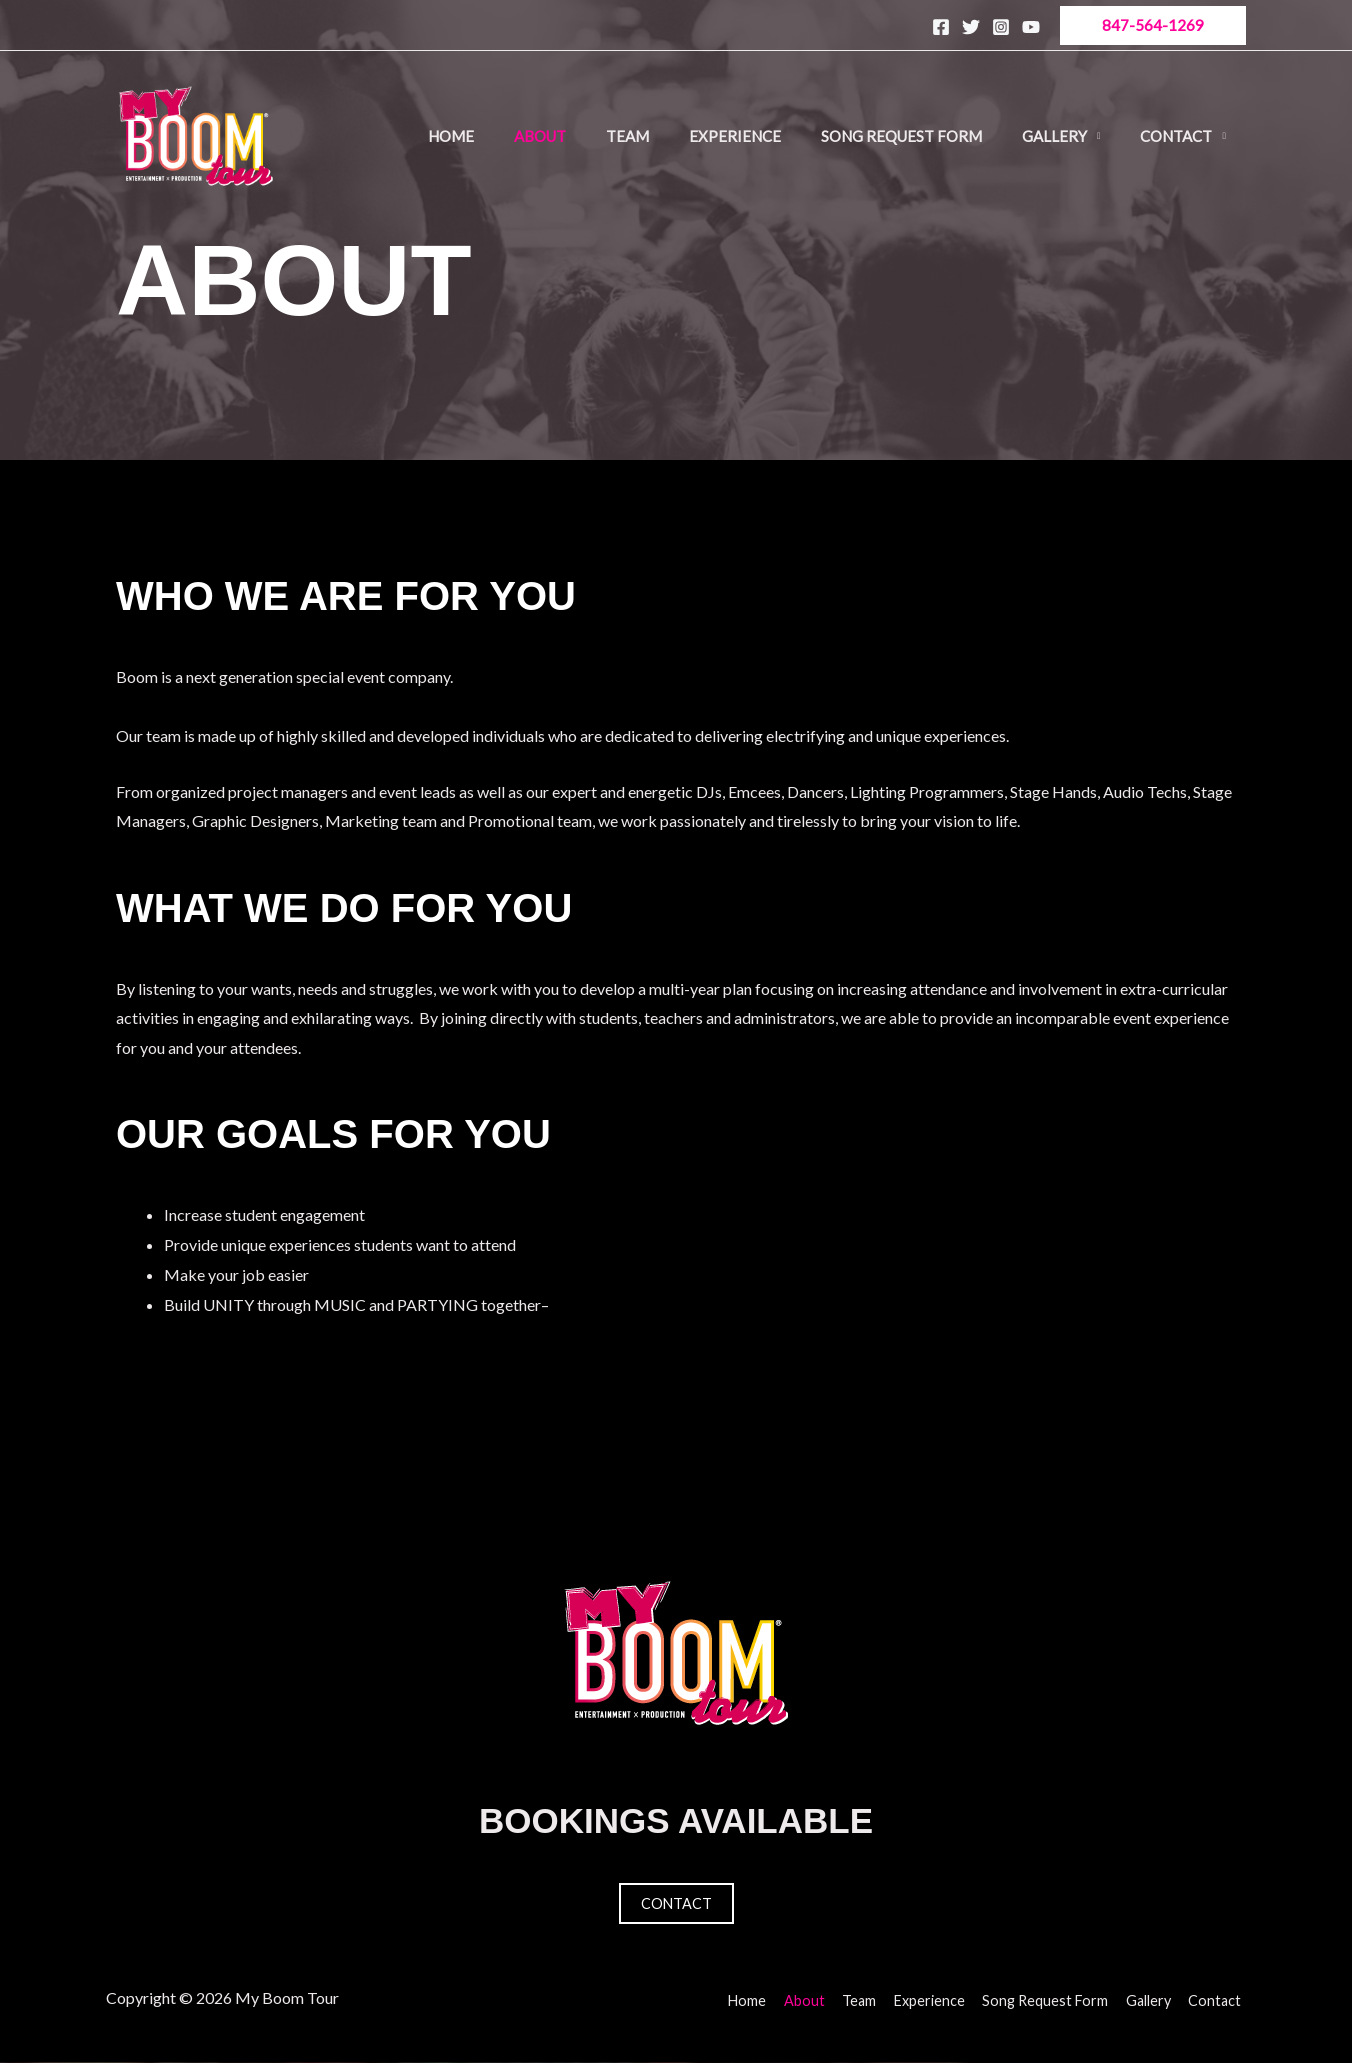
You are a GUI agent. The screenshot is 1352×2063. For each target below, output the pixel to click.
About (540, 136)
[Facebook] (941, 27)
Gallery (1054, 136)
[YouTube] (1031, 27)
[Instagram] (1001, 27)
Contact (1176, 136)
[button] (1153, 25)
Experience (735, 136)
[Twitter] (971, 27)
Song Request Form (901, 136)
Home (451, 136)
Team (627, 136)
